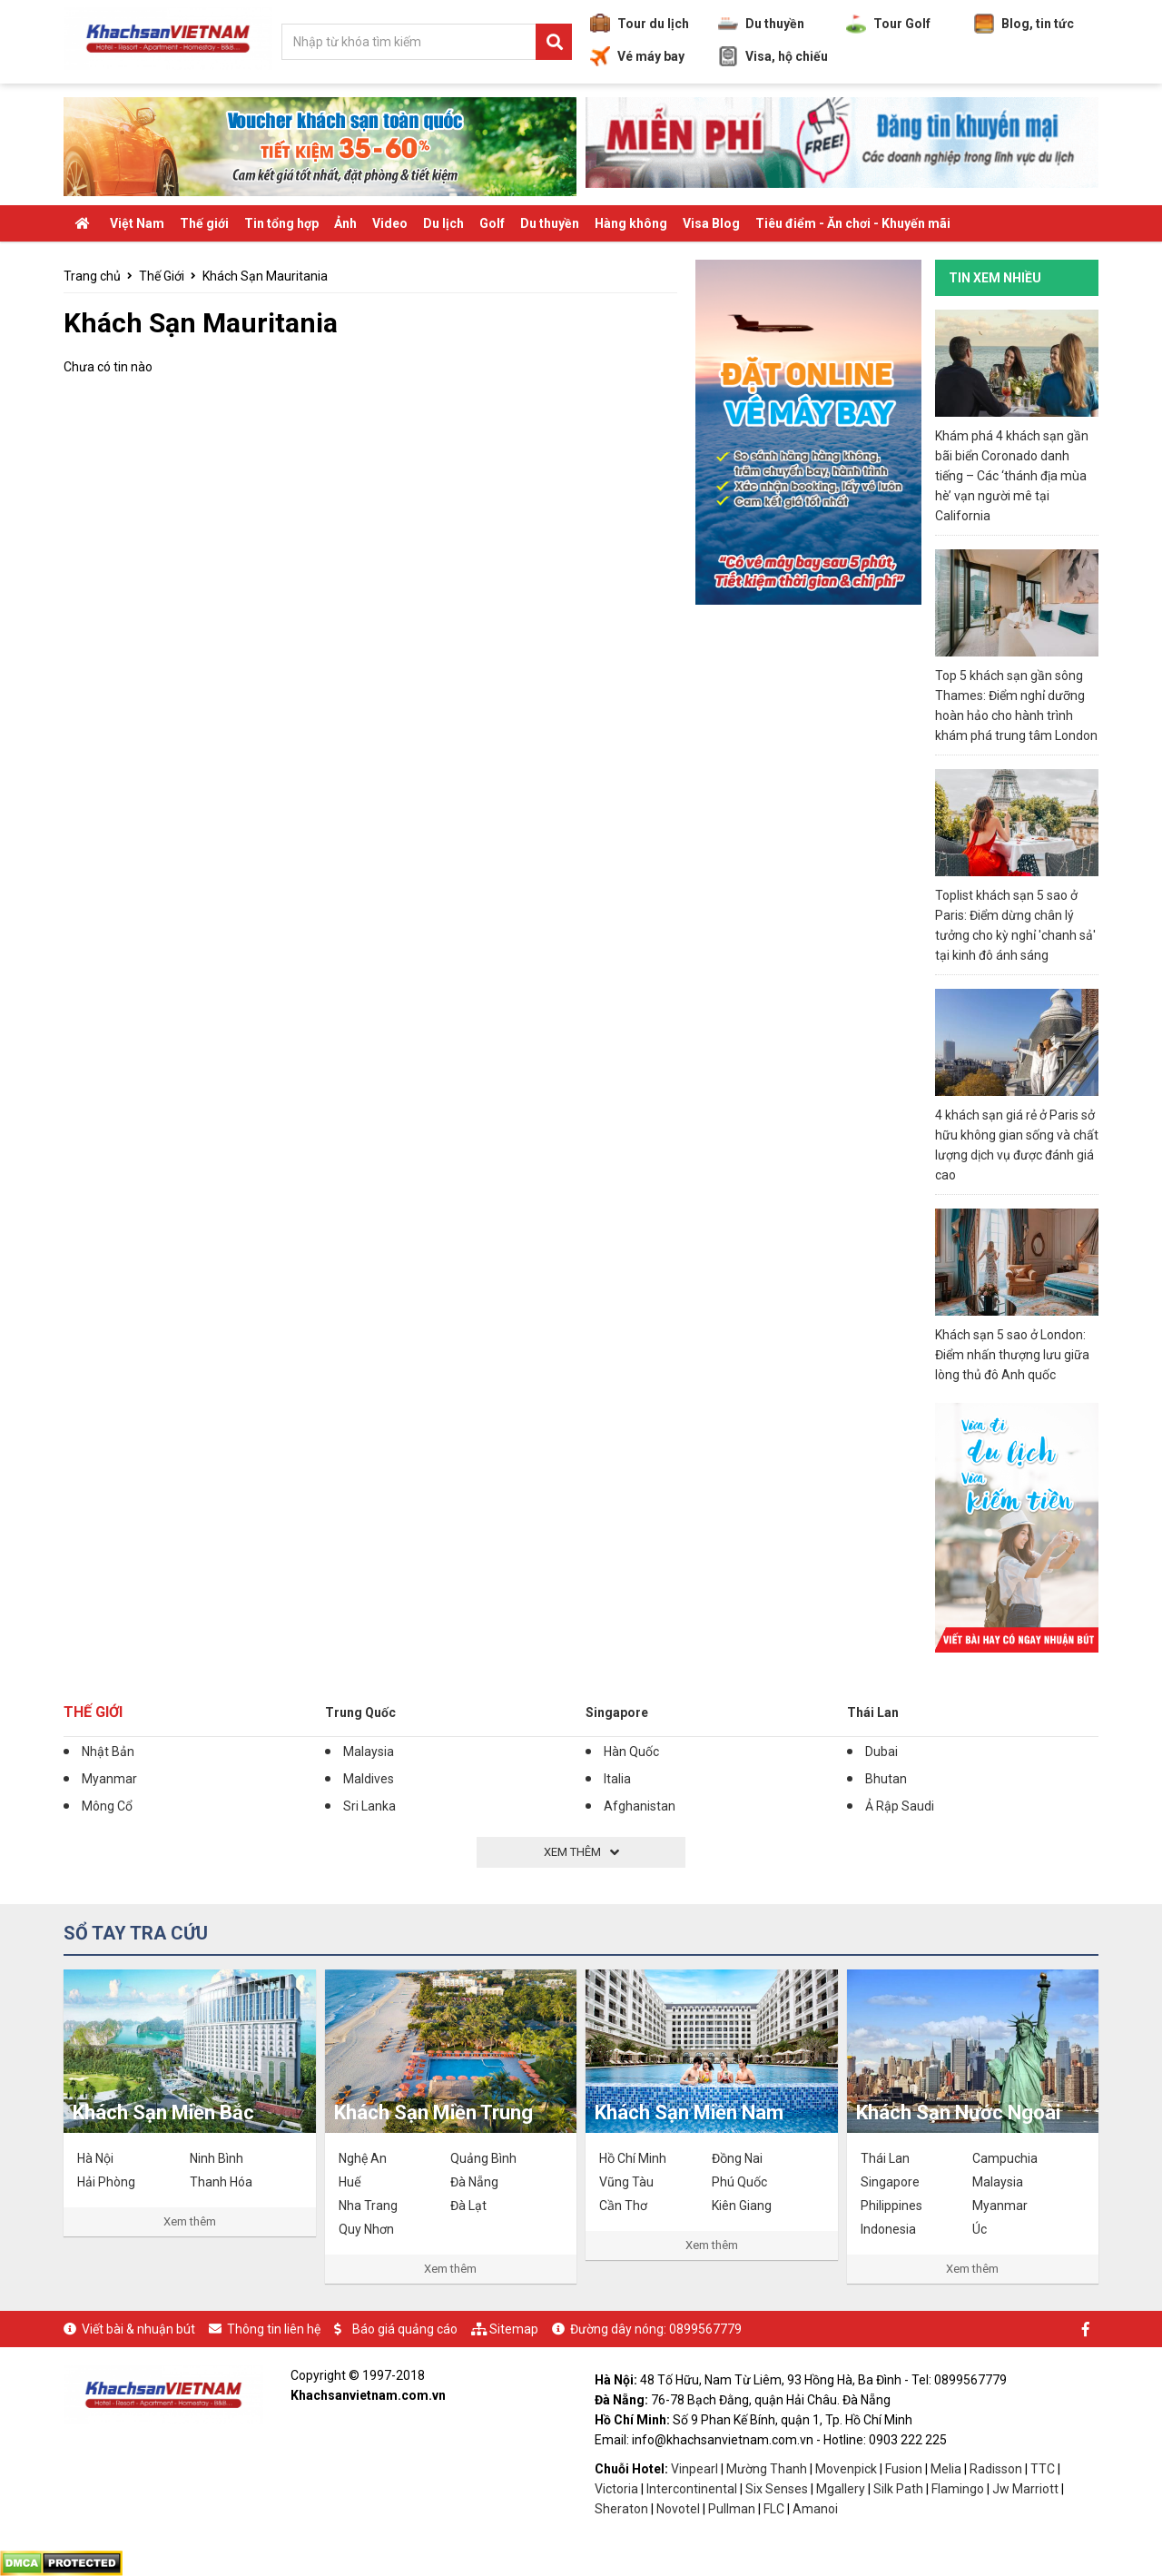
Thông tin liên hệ (273, 2329)
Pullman (731, 2509)
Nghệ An (363, 2158)
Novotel (678, 2509)
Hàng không (631, 223)
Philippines (891, 2205)
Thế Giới (161, 276)
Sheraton (621, 2509)
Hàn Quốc (631, 1751)
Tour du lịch (639, 24)
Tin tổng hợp (281, 223)
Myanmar (109, 1779)
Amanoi (815, 2509)
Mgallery (840, 2489)
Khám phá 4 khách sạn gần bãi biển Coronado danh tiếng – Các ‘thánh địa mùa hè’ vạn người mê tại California (1011, 476)
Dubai (881, 1751)
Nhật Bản (108, 1751)
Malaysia (368, 1751)
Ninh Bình (216, 2158)
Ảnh (345, 223)
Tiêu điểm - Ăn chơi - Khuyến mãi (852, 223)
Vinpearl (694, 2469)
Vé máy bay (637, 56)
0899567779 (705, 2329)
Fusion (903, 2469)
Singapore (617, 1712)
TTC (1042, 2469)
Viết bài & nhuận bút (138, 2329)
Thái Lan (873, 1712)
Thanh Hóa (221, 2182)
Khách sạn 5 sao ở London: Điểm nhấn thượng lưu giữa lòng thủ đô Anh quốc (1012, 1354)
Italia (617, 1779)
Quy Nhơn (366, 2229)
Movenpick (846, 2469)
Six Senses (776, 2489)
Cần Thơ (623, 2205)
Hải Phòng (106, 2182)
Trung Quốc (360, 1712)
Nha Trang (368, 2205)
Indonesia (888, 2229)
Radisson (996, 2469)
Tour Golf (888, 24)
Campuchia (1005, 2158)
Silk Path (898, 2489)
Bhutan (886, 1779)
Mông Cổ (107, 1806)
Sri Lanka (369, 1806)
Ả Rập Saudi (899, 1806)
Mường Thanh (766, 2469)
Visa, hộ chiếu (773, 56)
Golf (492, 223)
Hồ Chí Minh (632, 2158)
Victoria (616, 2489)
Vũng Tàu (626, 2182)
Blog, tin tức (1024, 24)
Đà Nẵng (474, 2182)
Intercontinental (691, 2489)
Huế (350, 2182)
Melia (946, 2469)
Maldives (368, 1779)
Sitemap (513, 2329)
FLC (775, 2509)
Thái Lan (885, 2158)
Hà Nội (95, 2158)
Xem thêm (189, 2221)
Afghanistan (639, 1806)
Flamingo (959, 2489)
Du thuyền (761, 24)
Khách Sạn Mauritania (265, 276)
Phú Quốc (739, 2182)
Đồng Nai (737, 2158)
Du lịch (443, 223)
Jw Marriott (1025, 2489)
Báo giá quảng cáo (405, 2329)
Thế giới (204, 223)
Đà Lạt (468, 2205)
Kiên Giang (742, 2205)
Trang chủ (92, 276)
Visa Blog (711, 223)
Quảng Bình (483, 2158)
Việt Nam (137, 223)
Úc (979, 2229)
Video (390, 223)
